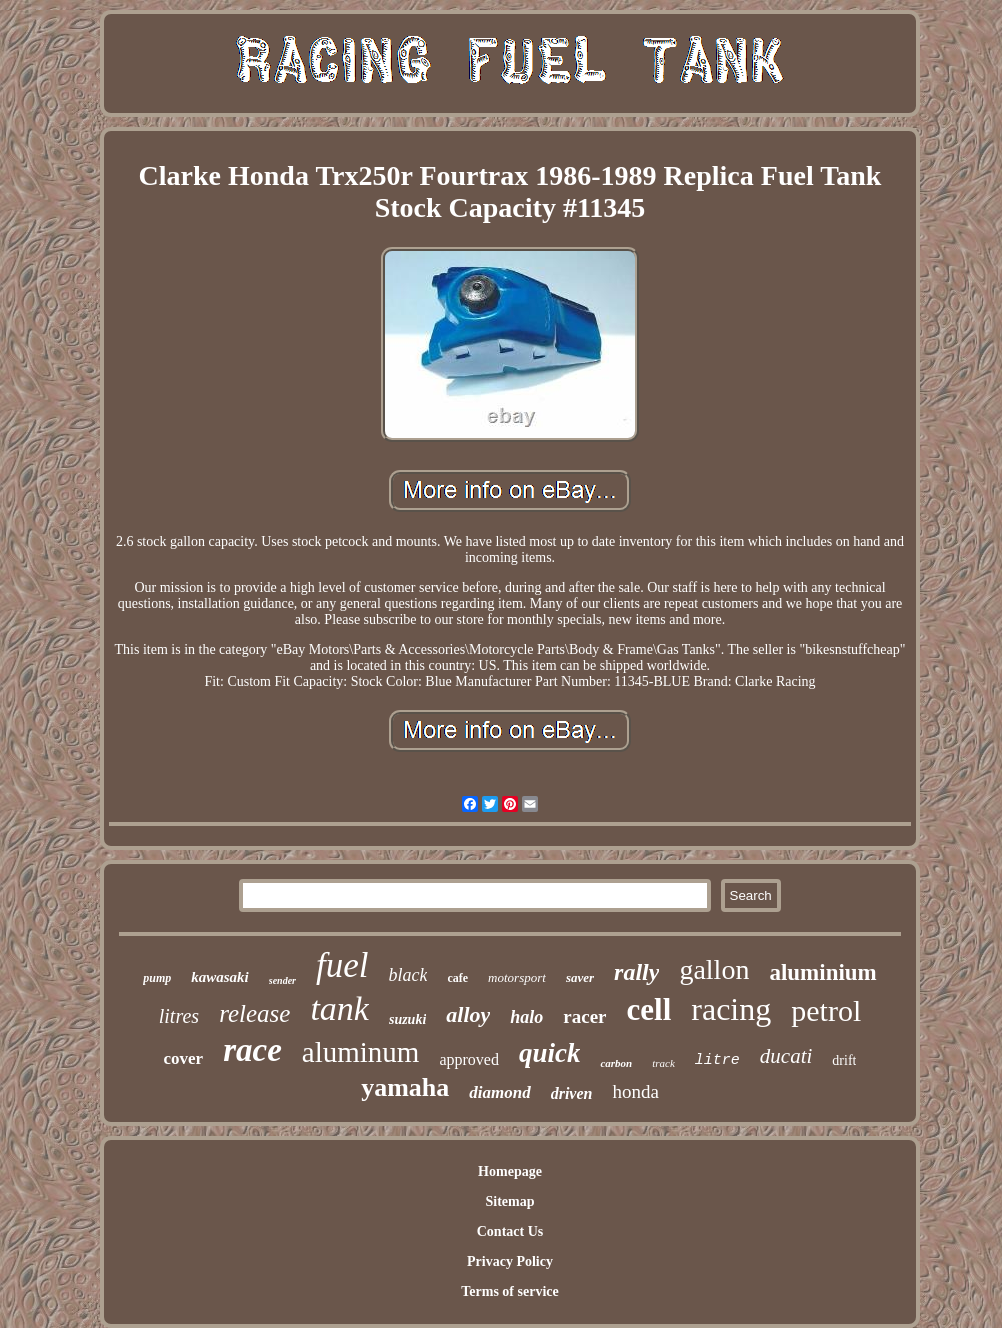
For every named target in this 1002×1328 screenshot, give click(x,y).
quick (550, 1053)
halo (526, 1017)
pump (157, 978)
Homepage (510, 1171)
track (663, 1063)
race (252, 1050)
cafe (457, 978)
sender (282, 980)
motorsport (517, 977)
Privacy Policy (510, 1261)
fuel (342, 965)
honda (635, 1091)
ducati (786, 1056)
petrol (826, 1010)
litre (717, 1060)
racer (584, 1016)
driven (572, 1093)
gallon (714, 969)
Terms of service (509, 1291)
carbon (616, 1063)
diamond (499, 1092)
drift (844, 1060)
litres (179, 1016)
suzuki (407, 1019)
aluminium (822, 972)
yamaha (405, 1087)
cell (649, 1009)
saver (580, 977)
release (254, 1013)
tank (339, 1008)
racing (731, 1009)
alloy (468, 1014)
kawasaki (220, 977)
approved (469, 1059)
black (407, 975)
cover (184, 1058)
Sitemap (509, 1201)
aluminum (361, 1052)
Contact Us (510, 1231)
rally (636, 972)
